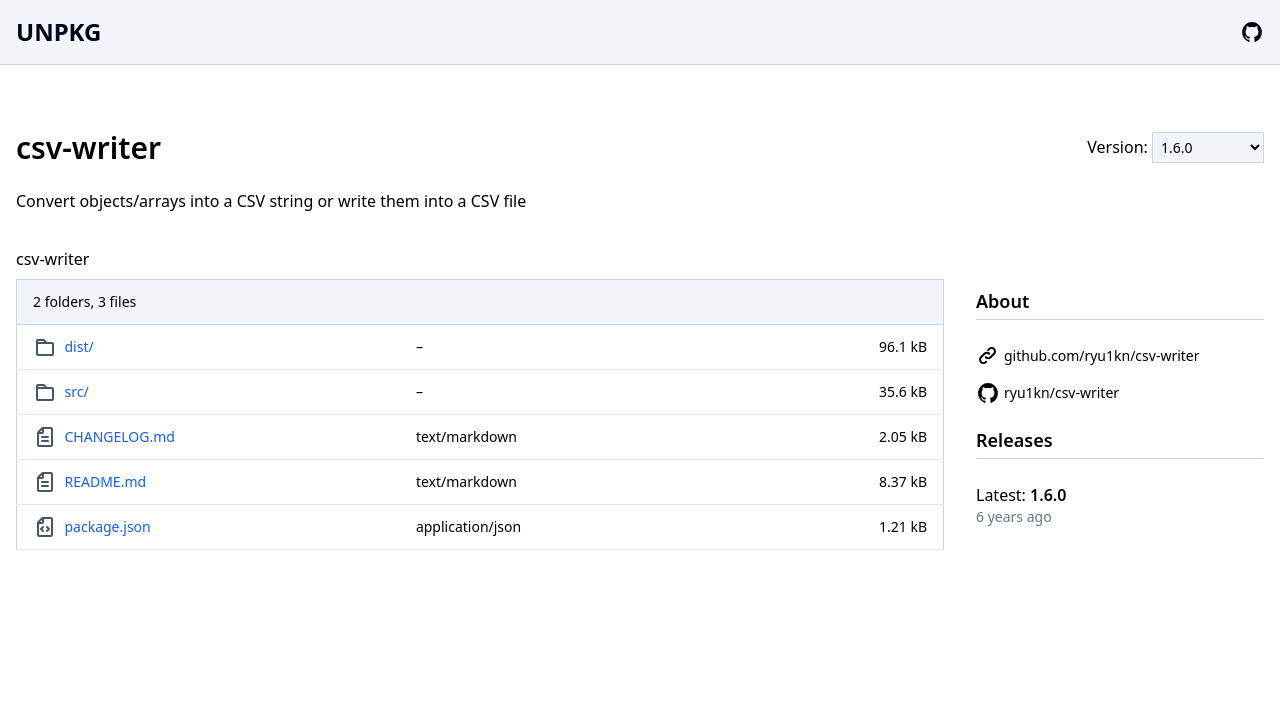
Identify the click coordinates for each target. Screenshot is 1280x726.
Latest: (1021, 495)
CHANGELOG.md (120, 436)
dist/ (79, 346)
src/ (77, 391)
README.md (106, 481)
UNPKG (58, 31)
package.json (108, 526)
